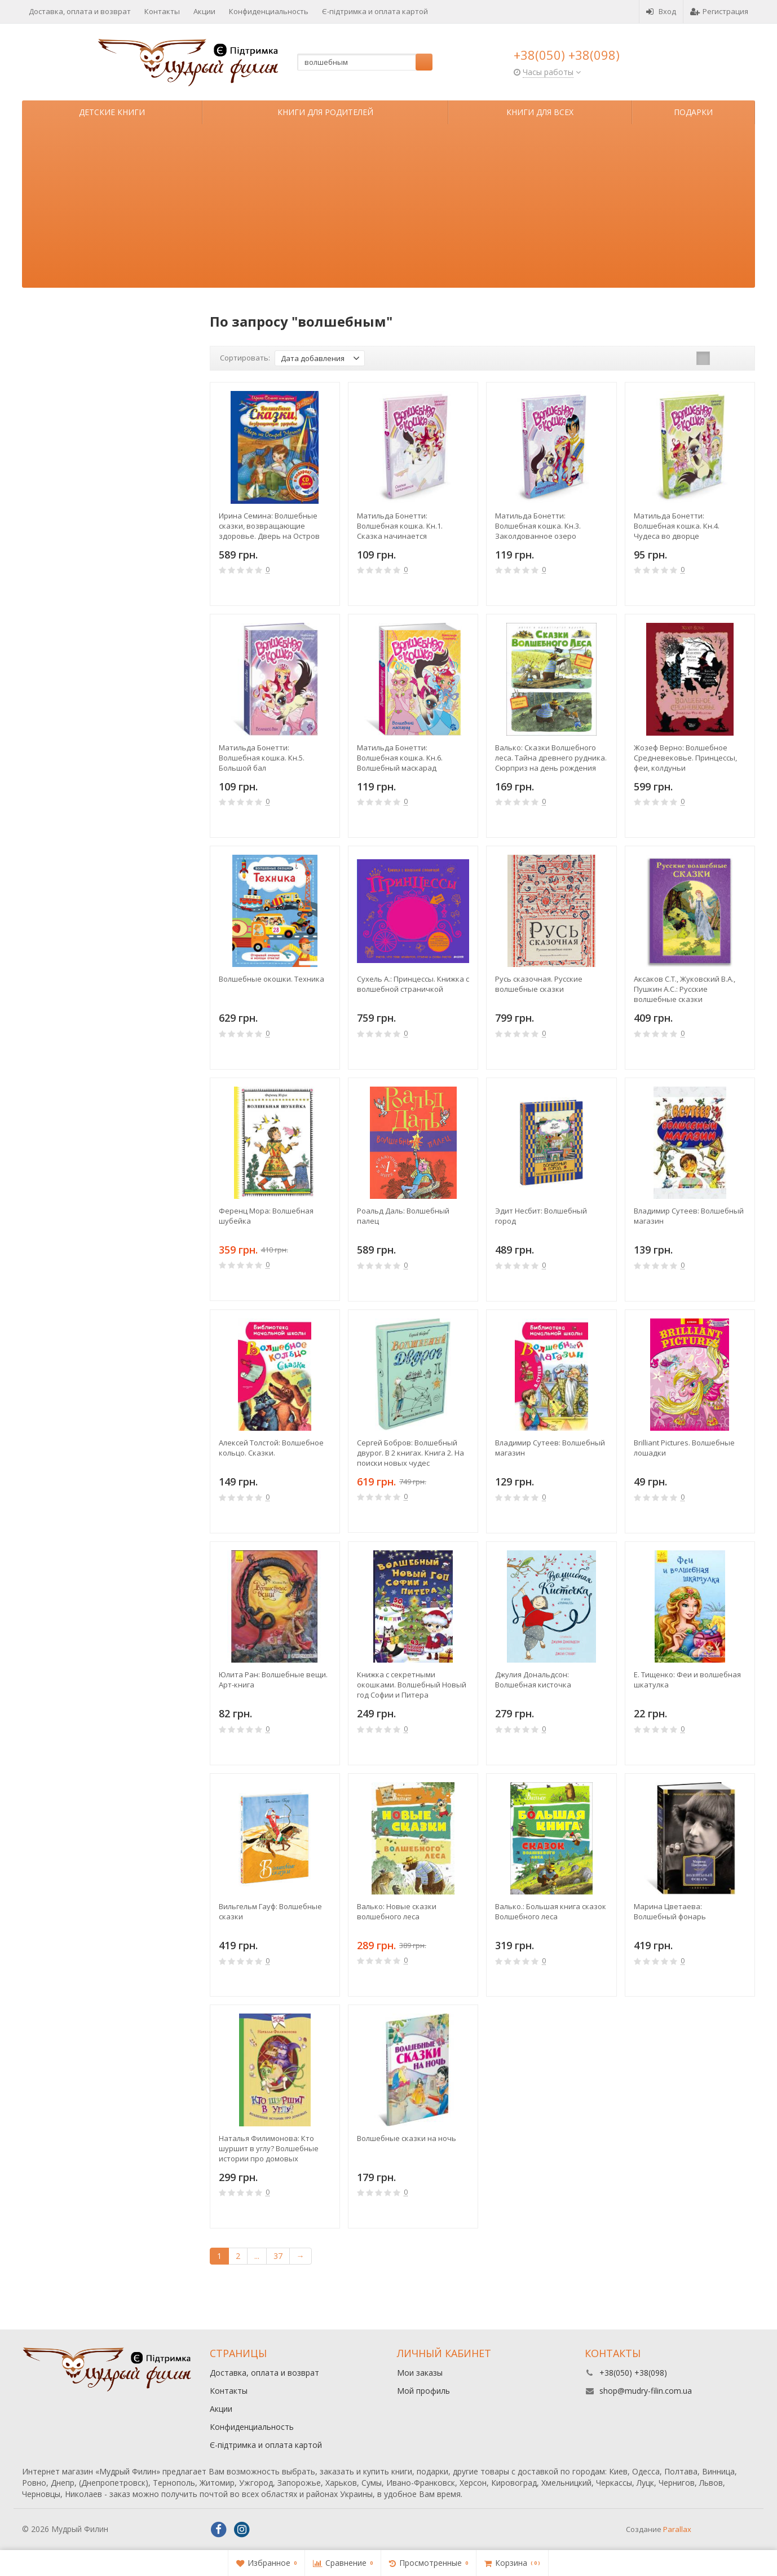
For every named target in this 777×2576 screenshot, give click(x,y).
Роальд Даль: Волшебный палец (403, 1216)
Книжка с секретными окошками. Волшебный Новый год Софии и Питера (411, 1684)
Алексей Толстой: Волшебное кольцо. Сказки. (271, 1448)
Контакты (162, 11)
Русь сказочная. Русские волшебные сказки (538, 984)
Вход (661, 11)
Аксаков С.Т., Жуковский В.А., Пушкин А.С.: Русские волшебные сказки (684, 989)
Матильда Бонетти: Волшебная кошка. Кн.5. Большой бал (261, 757)
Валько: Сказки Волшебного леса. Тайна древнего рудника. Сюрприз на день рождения (551, 757)
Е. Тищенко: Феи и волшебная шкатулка (687, 1679)
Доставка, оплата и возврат (80, 11)
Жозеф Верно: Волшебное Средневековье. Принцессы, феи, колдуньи (685, 757)
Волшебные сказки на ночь (406, 2138)
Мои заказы (420, 2372)
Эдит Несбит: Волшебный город (541, 1216)
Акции (204, 11)
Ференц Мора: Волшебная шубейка (266, 1216)
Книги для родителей (325, 112)
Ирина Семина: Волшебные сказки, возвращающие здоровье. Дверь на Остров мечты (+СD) (269, 526)
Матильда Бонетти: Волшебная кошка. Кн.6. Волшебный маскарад (400, 757)
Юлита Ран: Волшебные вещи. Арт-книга (273, 1679)
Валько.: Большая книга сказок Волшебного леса (550, 1911)
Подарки (693, 112)
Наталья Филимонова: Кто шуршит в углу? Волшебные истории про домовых (269, 2148)
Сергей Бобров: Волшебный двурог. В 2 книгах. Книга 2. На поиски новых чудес (410, 1453)
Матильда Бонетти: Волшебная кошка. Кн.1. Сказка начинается (400, 526)
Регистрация (719, 11)
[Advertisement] (388, 209)
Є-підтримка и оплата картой (375, 11)
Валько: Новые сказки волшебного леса (396, 1911)
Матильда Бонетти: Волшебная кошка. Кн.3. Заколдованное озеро (538, 526)
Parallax (677, 2529)
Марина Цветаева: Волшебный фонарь (670, 1911)
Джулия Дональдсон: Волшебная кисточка (533, 1679)
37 (277, 2255)
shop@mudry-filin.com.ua (645, 2390)
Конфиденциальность (268, 11)
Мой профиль (423, 2390)
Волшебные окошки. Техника (271, 979)
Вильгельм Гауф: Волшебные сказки (270, 1911)
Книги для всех (539, 112)
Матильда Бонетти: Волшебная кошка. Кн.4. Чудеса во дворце (676, 526)
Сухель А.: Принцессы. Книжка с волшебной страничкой (413, 984)
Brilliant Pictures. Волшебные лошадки (684, 1448)
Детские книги (112, 112)
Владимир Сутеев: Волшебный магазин (689, 1216)
